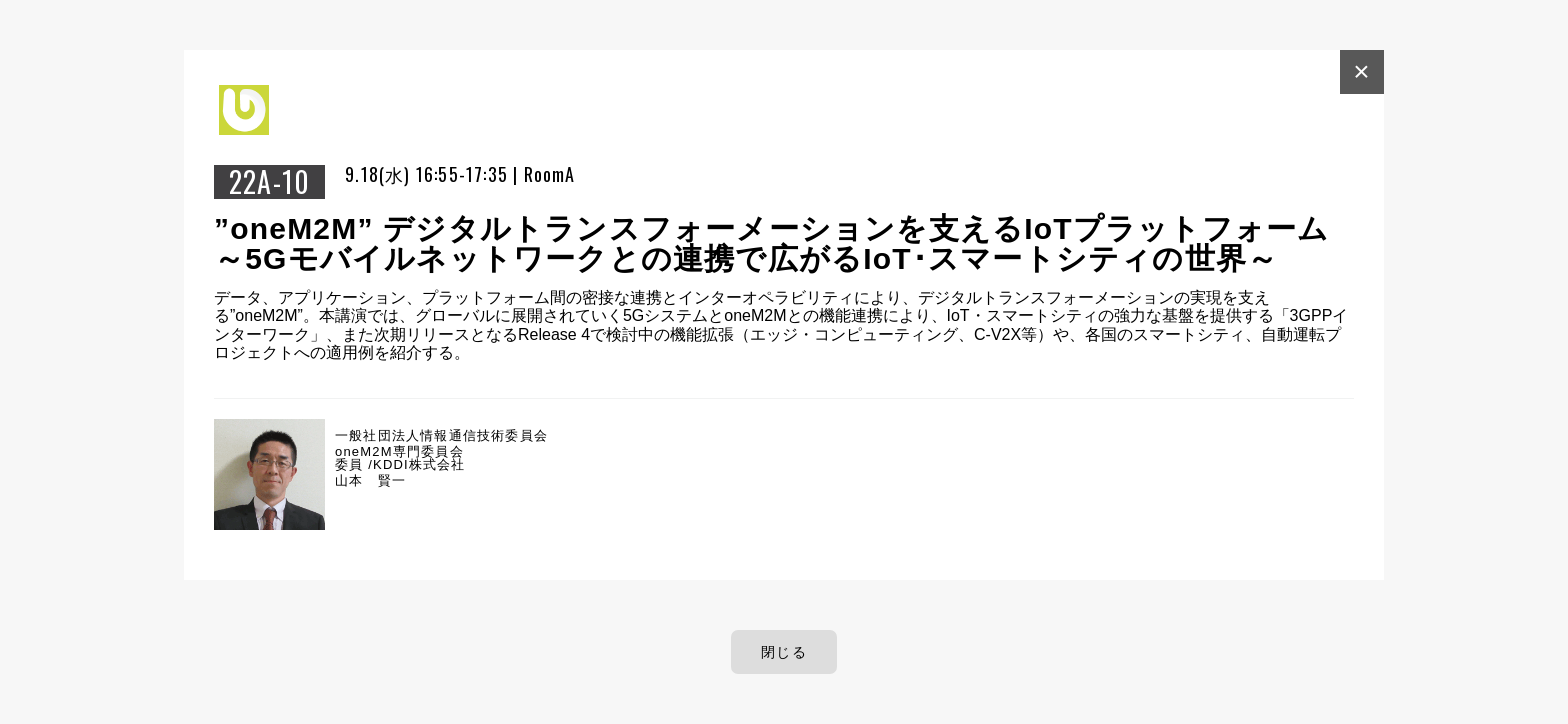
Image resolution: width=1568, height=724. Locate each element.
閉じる (784, 652)
